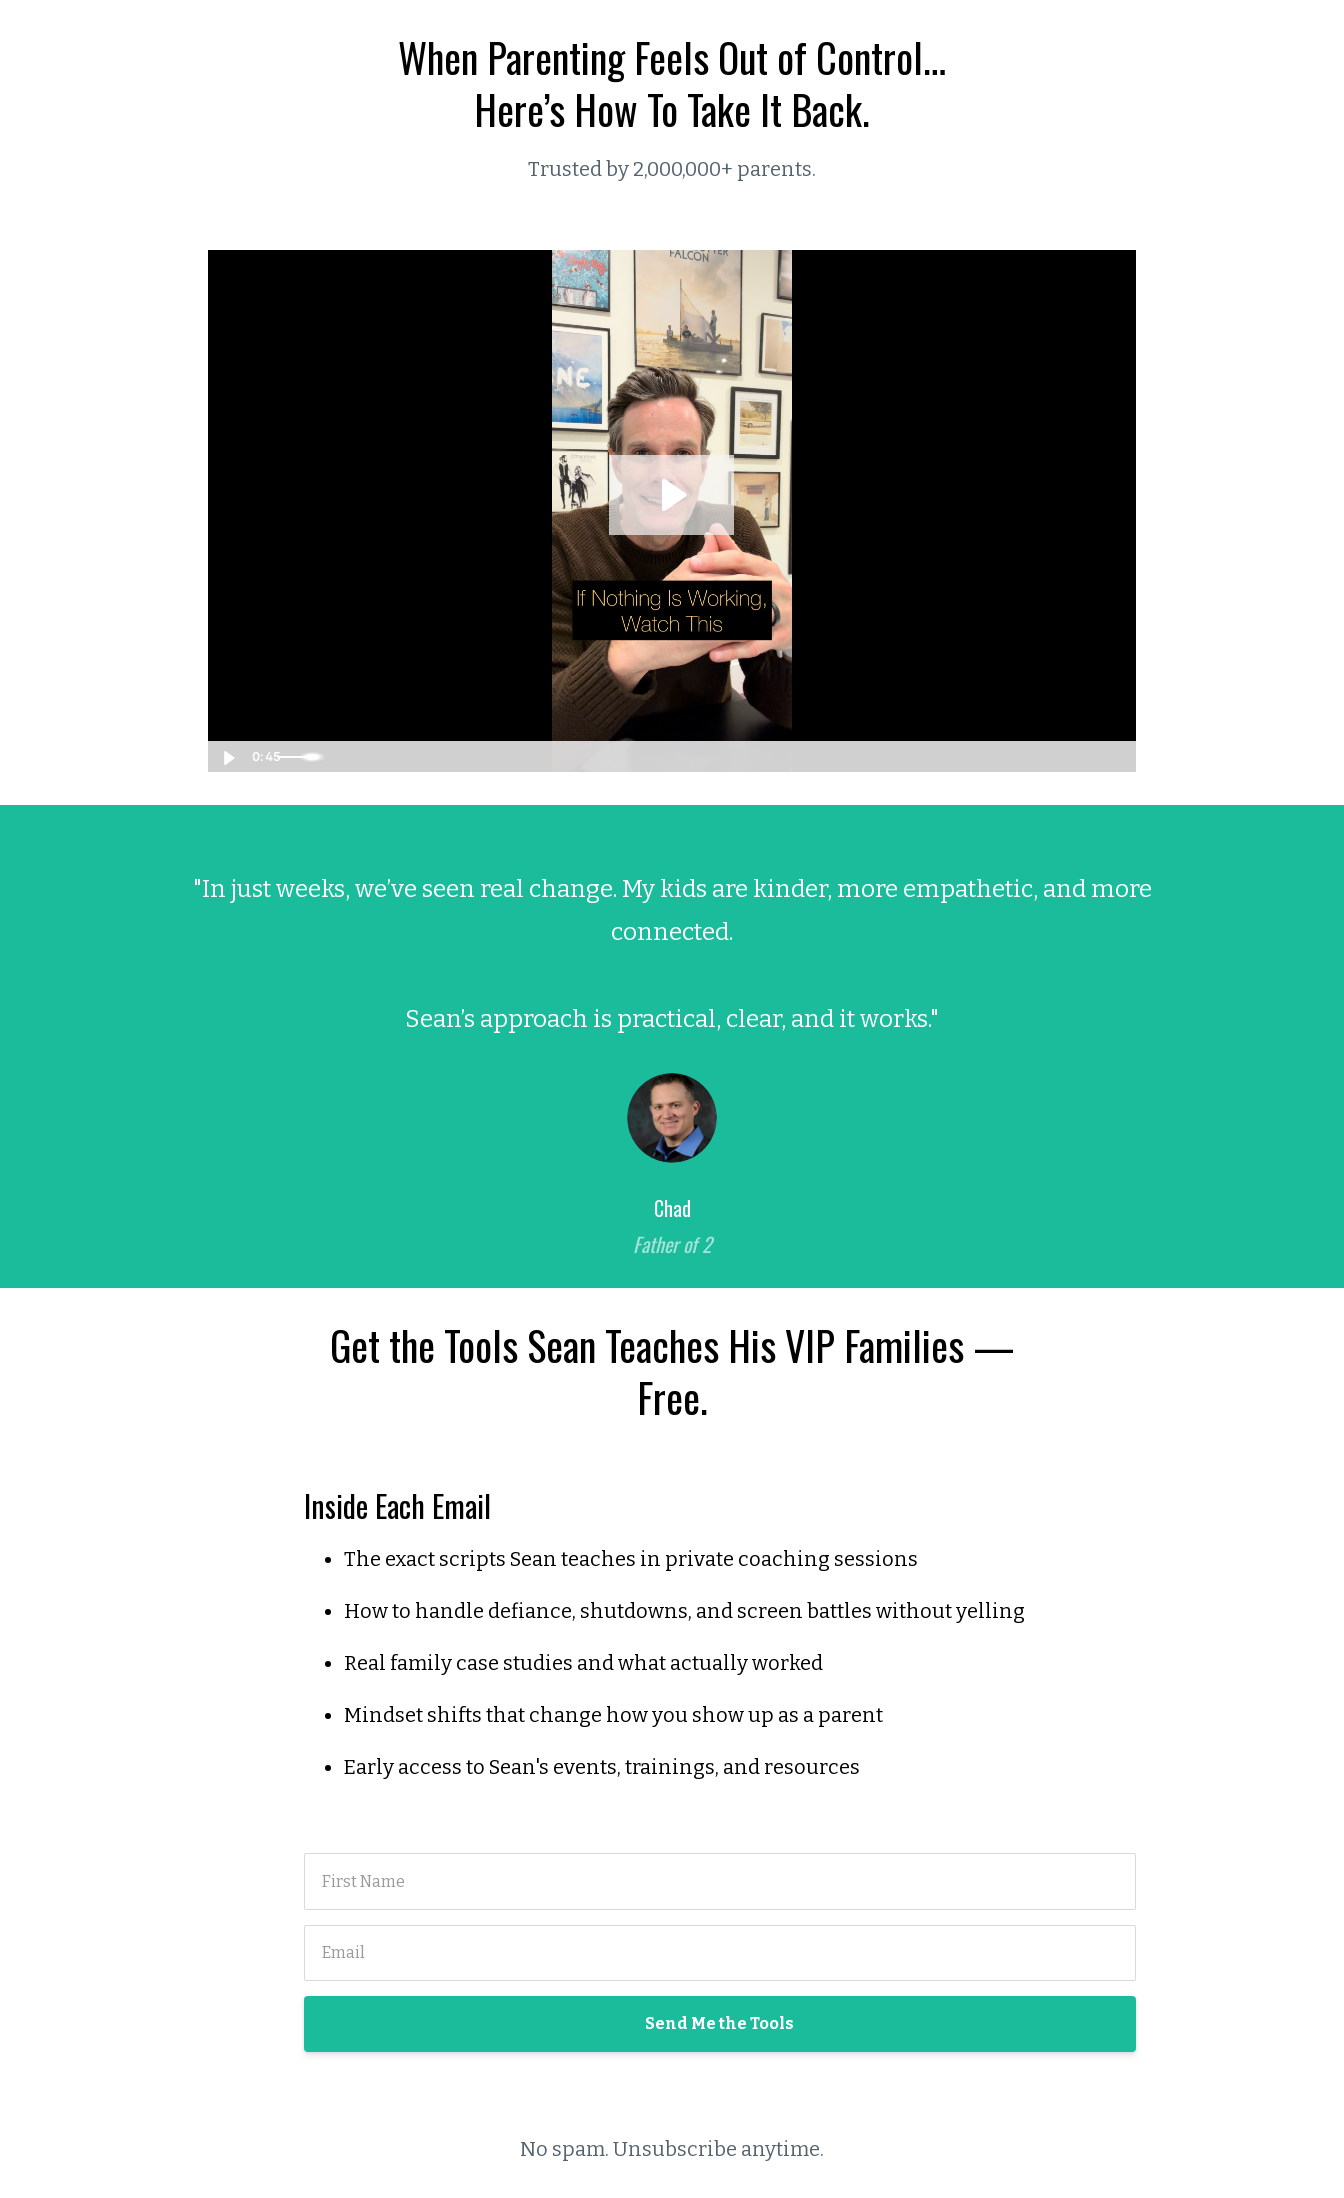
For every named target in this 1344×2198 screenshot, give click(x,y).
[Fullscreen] (1117, 756)
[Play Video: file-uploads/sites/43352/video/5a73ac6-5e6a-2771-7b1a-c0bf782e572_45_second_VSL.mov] (671, 494)
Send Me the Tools (719, 2023)
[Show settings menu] (1077, 756)
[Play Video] (227, 756)
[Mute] (1037, 756)
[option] (672, 1046)
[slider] (650, 756)
